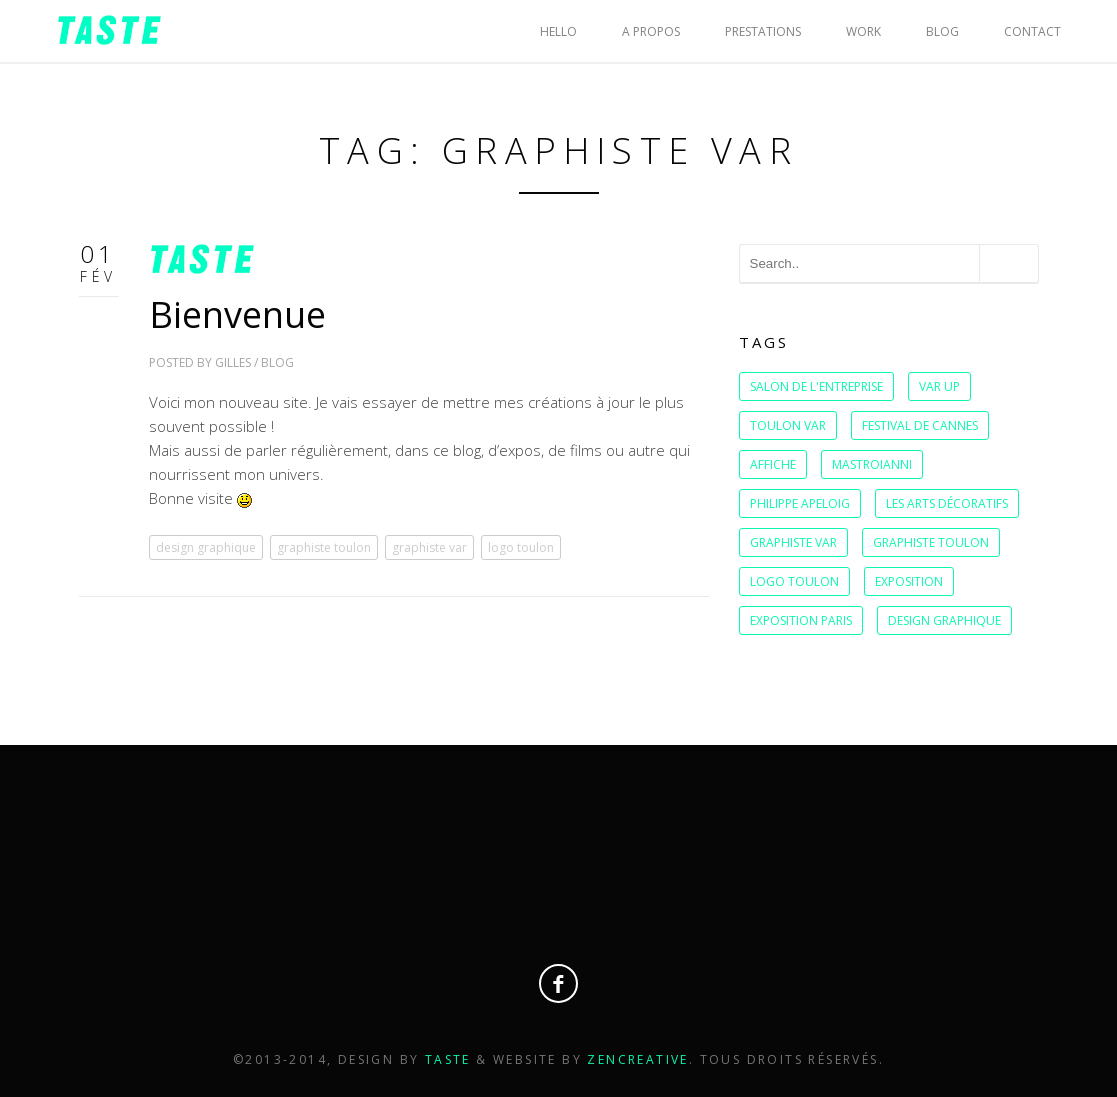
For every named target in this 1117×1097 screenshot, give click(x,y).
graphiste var (429, 547)
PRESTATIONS (763, 31)
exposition (909, 581)
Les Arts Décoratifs (947, 503)
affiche (773, 464)
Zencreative (637, 1059)
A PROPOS (651, 31)
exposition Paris (801, 620)
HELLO (558, 31)
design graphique (206, 547)
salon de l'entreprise (816, 386)
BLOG (942, 31)
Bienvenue (237, 314)
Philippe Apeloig (800, 503)
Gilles (233, 362)
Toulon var (788, 425)
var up (939, 386)
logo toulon (521, 547)
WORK (863, 31)
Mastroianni (872, 464)
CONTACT (1032, 31)
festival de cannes (920, 425)
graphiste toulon (324, 547)
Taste (450, 1059)
